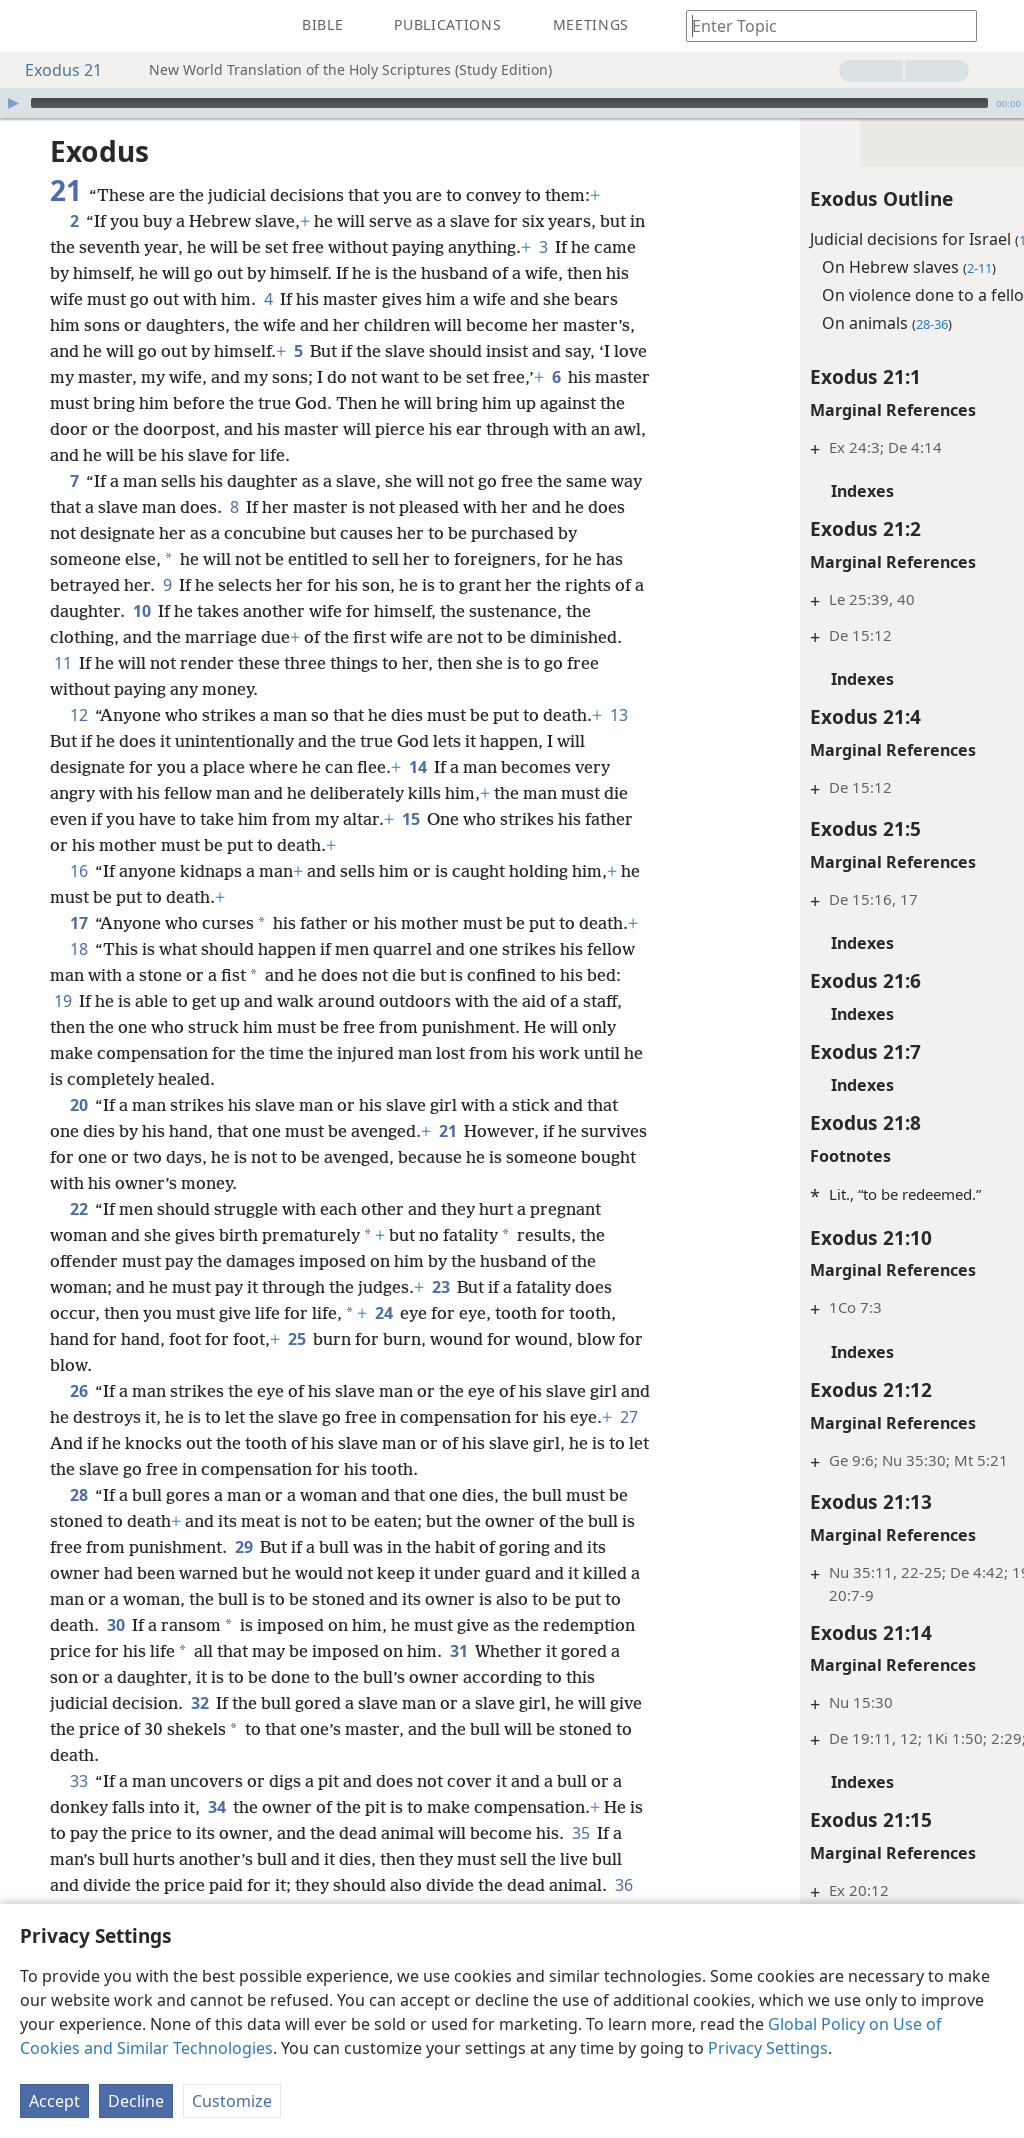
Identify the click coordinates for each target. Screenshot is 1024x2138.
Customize (232, 2101)
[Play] (13, 103)
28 (78, 1547)
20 (78, 1157)
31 (554, 1703)
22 (78, 1261)
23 (440, 1339)
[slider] (509, 103)
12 (78, 741)
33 (78, 1833)
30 (188, 1677)
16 (78, 897)
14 (417, 793)
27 (108, 1495)
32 (335, 1755)
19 (127, 1053)
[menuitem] (30, 26)
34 (216, 1859)
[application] (512, 103)
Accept (54, 2101)
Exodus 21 (53, 70)
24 (383, 1365)
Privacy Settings (768, 2048)
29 (294, 1599)
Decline (136, 2101)
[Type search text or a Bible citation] (822, 25)
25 (296, 1391)
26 (78, 1443)
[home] (30, 26)
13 (62, 767)
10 (174, 637)
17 (78, 949)
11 (62, 689)
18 (78, 1001)
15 (438, 845)
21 (447, 1183)
